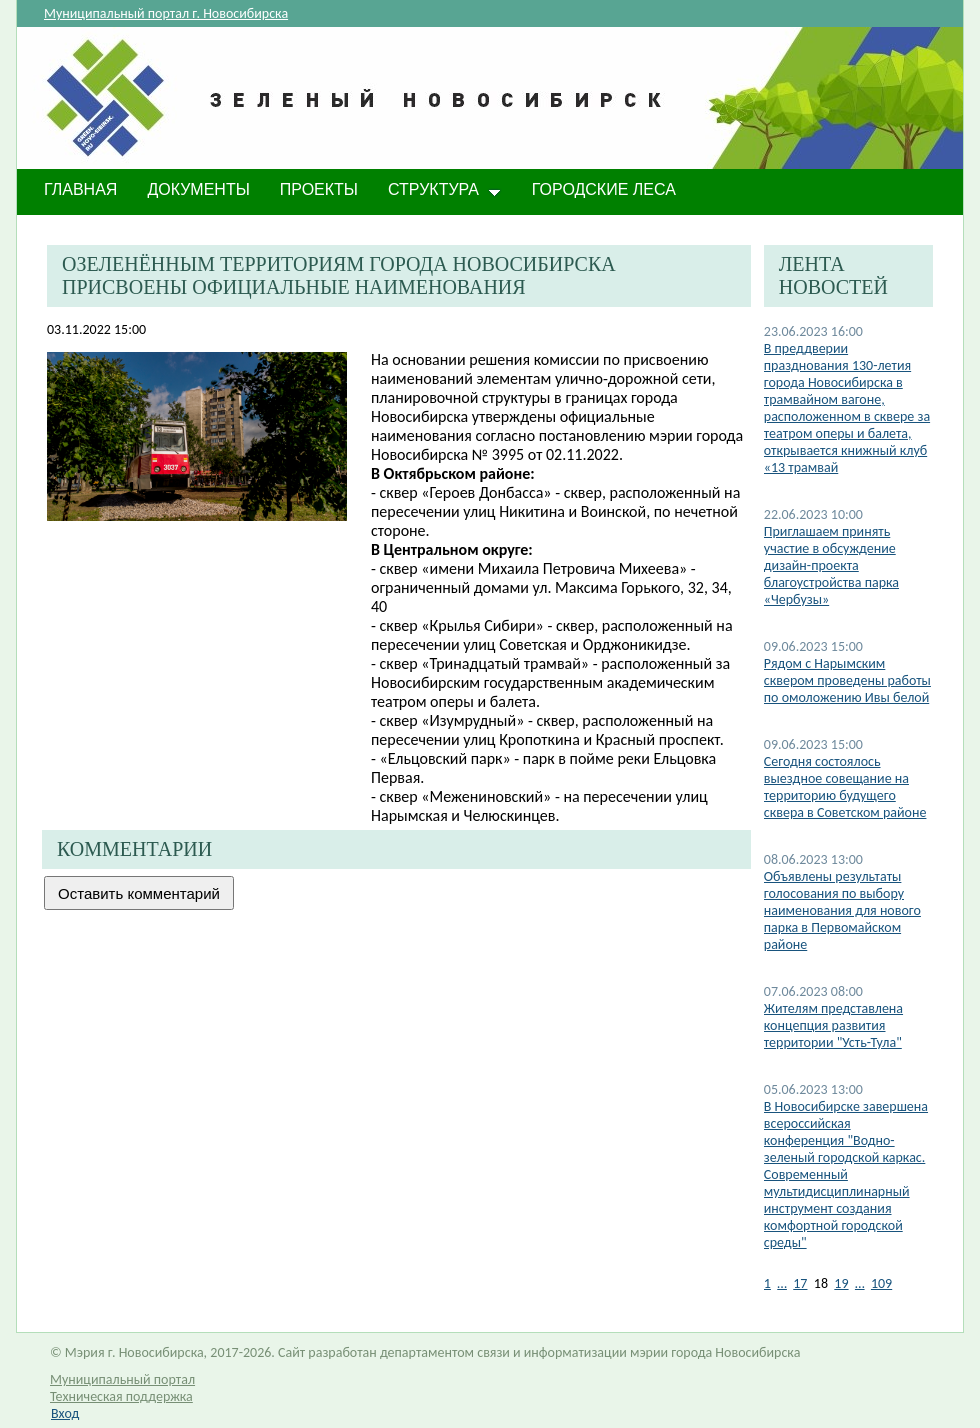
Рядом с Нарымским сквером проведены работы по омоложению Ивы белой (847, 680)
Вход (65, 1413)
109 (881, 1283)
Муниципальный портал (122, 1379)
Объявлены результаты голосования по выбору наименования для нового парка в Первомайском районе (842, 910)
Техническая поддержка (121, 1396)
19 (841, 1283)
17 (800, 1283)
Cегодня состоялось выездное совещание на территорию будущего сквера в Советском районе (845, 787)
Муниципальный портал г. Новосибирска (166, 13)
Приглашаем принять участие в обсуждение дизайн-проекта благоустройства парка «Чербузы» (831, 565)
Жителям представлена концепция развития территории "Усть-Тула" (833, 1025)
